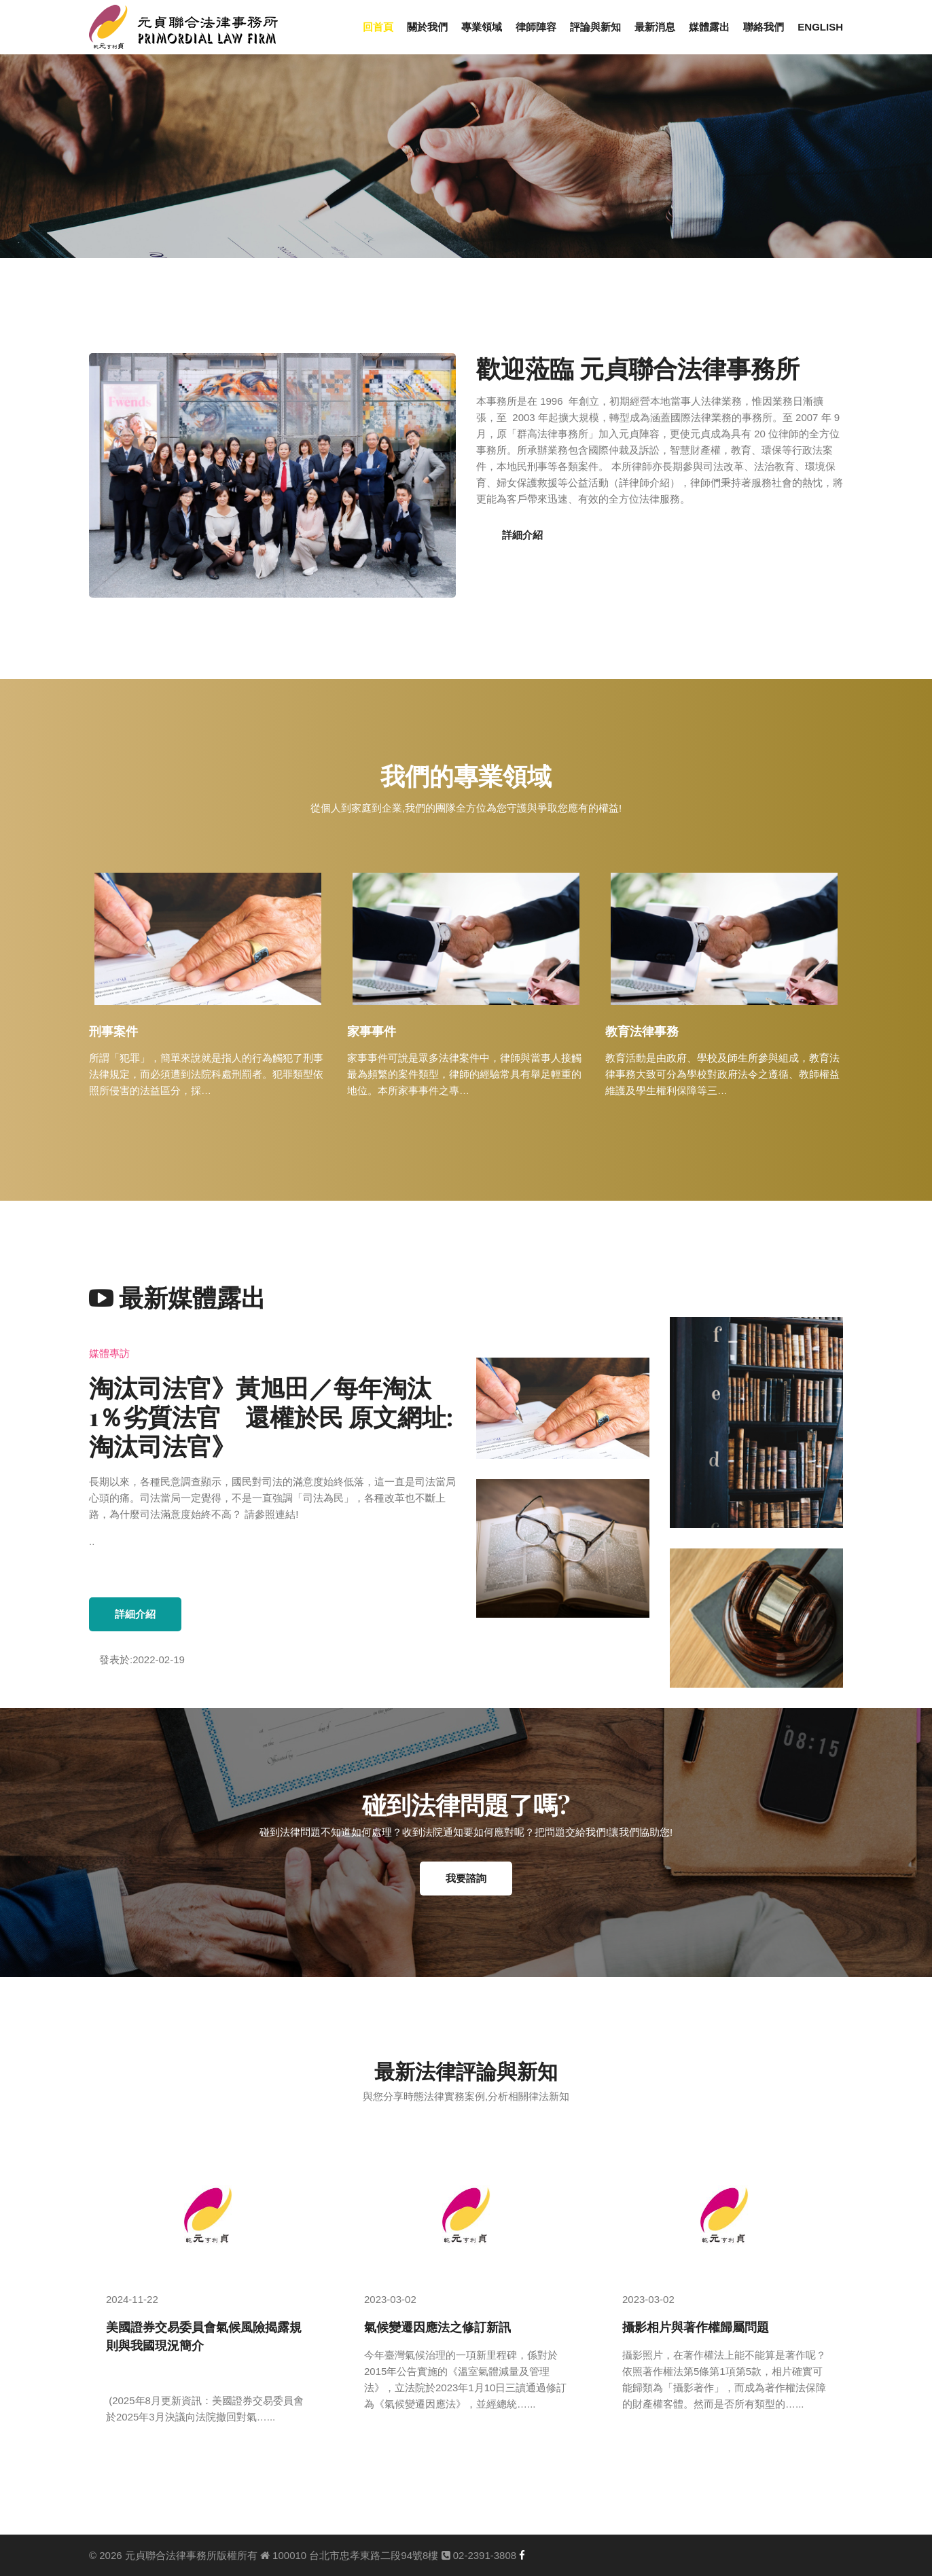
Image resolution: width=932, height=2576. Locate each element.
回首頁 (378, 27)
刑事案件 (113, 1031)
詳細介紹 (522, 535)
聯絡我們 (763, 27)
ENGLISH (820, 27)
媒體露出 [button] (709, 27)
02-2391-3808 (479, 2555)
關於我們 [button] (427, 27)
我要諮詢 (466, 1878)
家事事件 (371, 1031)
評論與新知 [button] (595, 27)
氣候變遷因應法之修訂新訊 (437, 2327)
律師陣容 (536, 27)
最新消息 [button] (654, 27)
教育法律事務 (642, 1031)
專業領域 (481, 27)
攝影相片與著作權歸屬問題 (695, 2327)
